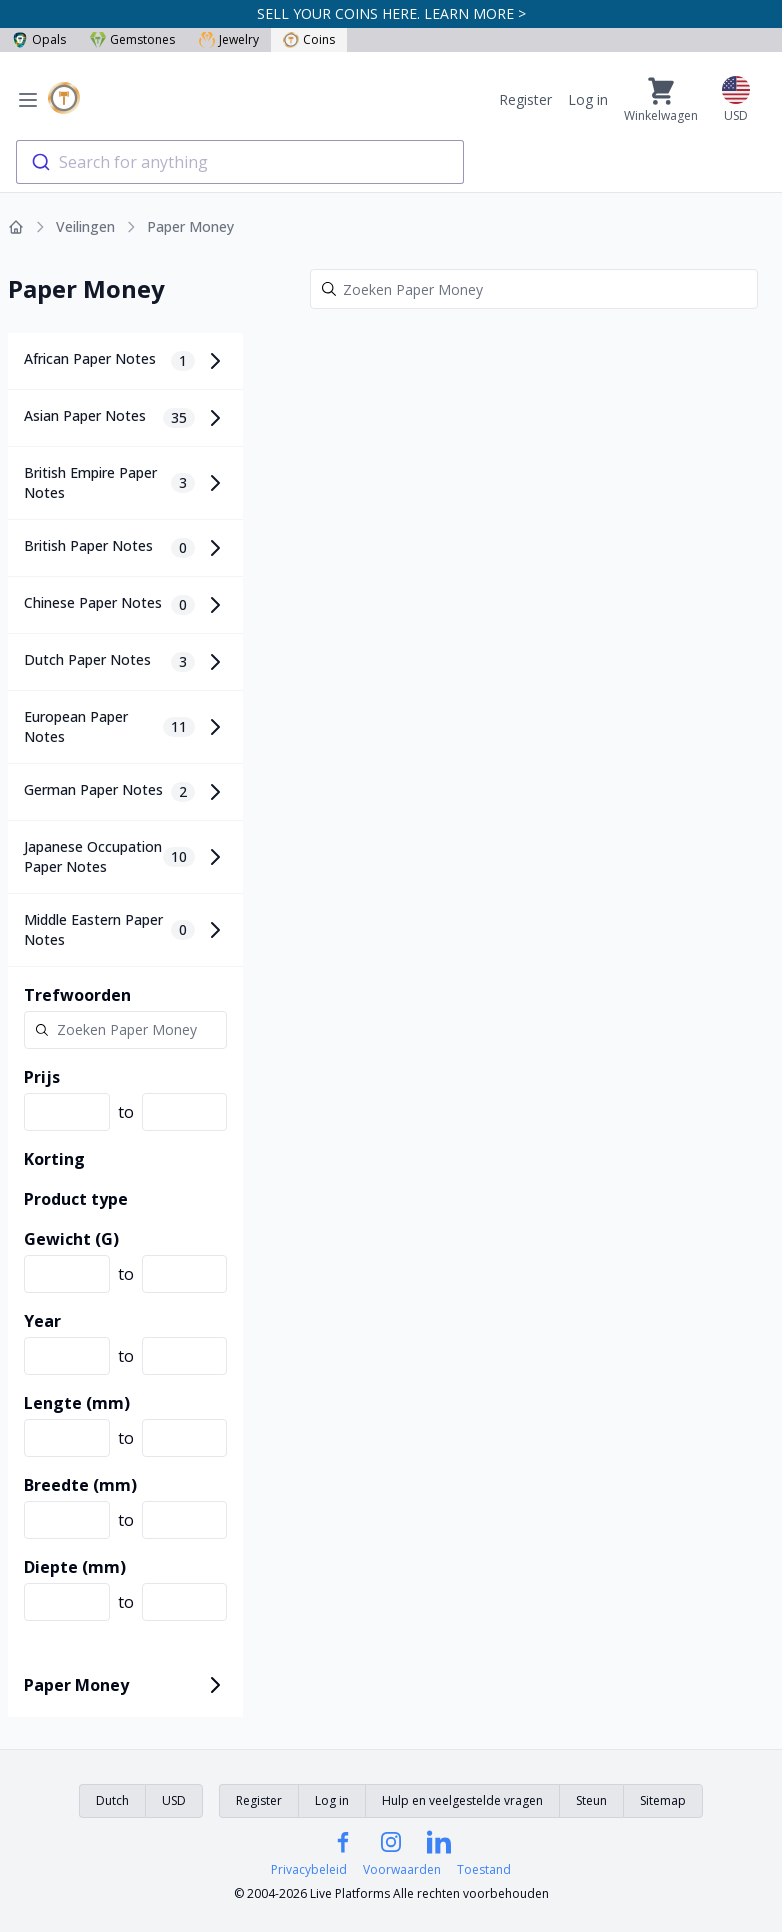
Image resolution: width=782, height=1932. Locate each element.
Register (525, 99)
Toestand (484, 1870)
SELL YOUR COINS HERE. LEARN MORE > (391, 13)
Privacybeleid (309, 1870)
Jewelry (229, 39)
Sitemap (663, 1800)
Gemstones (132, 39)
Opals (39, 39)
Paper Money (190, 226)
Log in (588, 99)
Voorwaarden (402, 1870)
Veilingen (85, 226)
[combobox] (240, 162)
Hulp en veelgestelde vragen (462, 1800)
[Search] (534, 289)
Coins (309, 39)
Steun (591, 1800)
